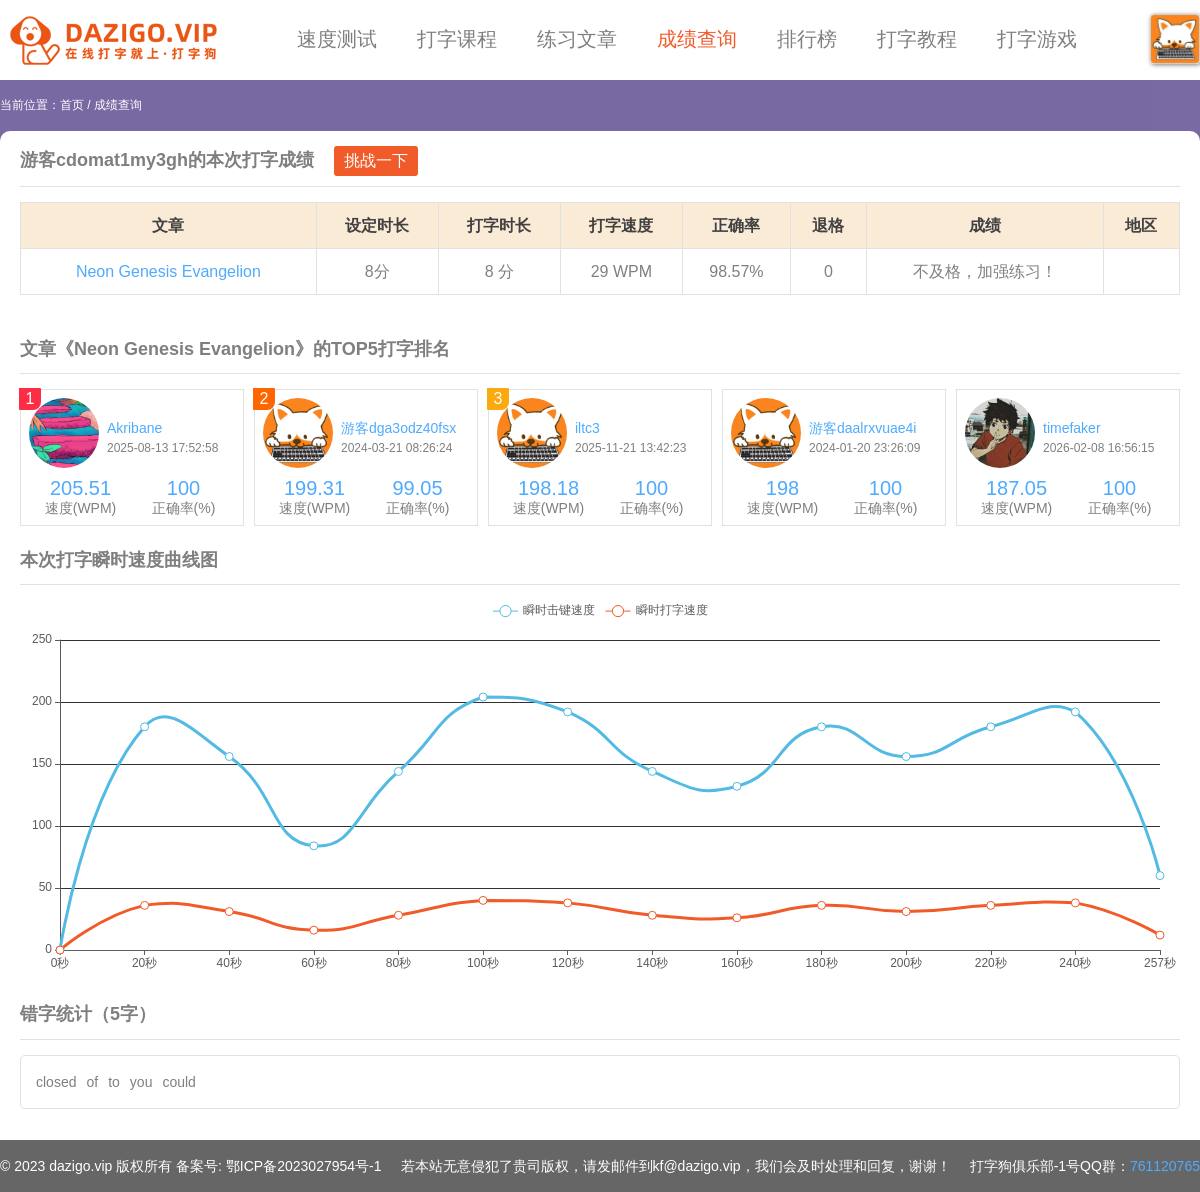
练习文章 (577, 39)
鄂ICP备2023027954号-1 (304, 1166)
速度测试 (337, 39)
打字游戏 (1037, 39)
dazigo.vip (80, 1166)
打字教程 (917, 39)
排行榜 (807, 39)
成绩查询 (697, 39)
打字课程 (457, 39)
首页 (72, 105)
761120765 (1165, 1166)
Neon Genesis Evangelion (168, 271)
